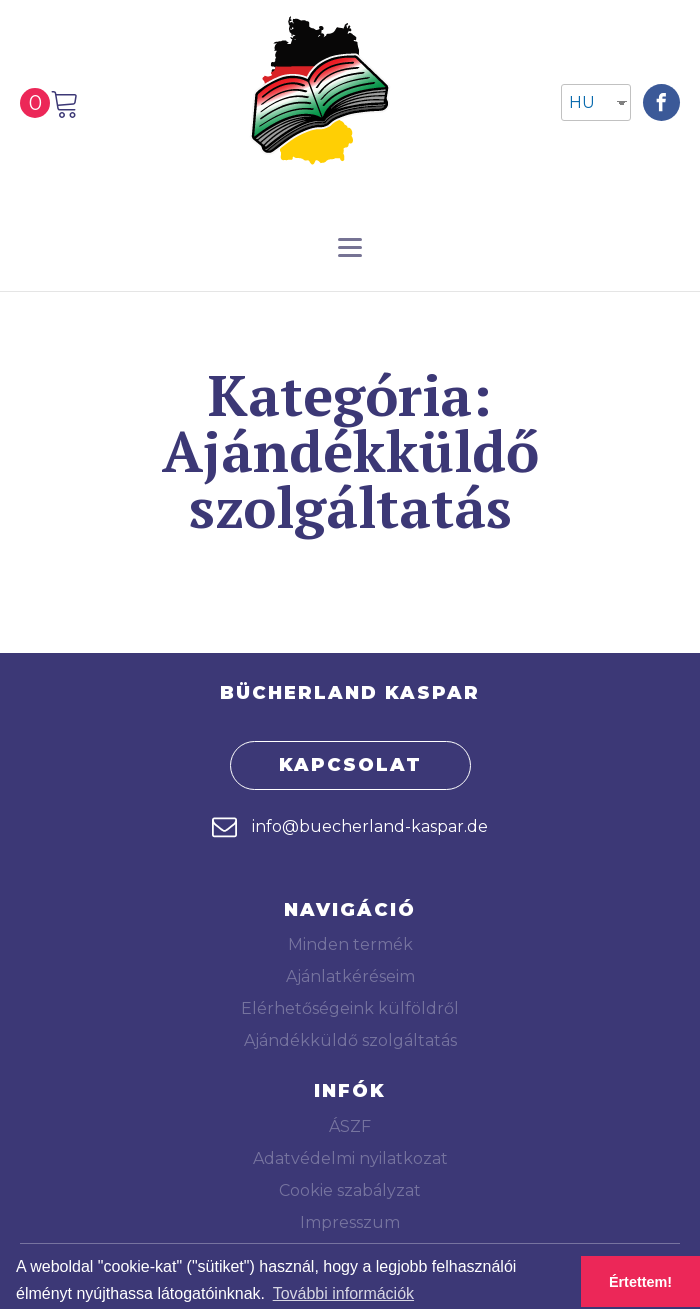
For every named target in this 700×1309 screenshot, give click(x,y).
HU (582, 102)
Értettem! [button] (640, 1282)
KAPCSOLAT (350, 765)
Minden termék (350, 944)
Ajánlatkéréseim (350, 976)
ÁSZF (350, 1126)
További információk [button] (343, 1293)
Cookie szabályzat (350, 1190)
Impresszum (350, 1222)
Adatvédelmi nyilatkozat (350, 1158)
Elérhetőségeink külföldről (350, 1008)
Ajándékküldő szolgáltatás (350, 1040)
